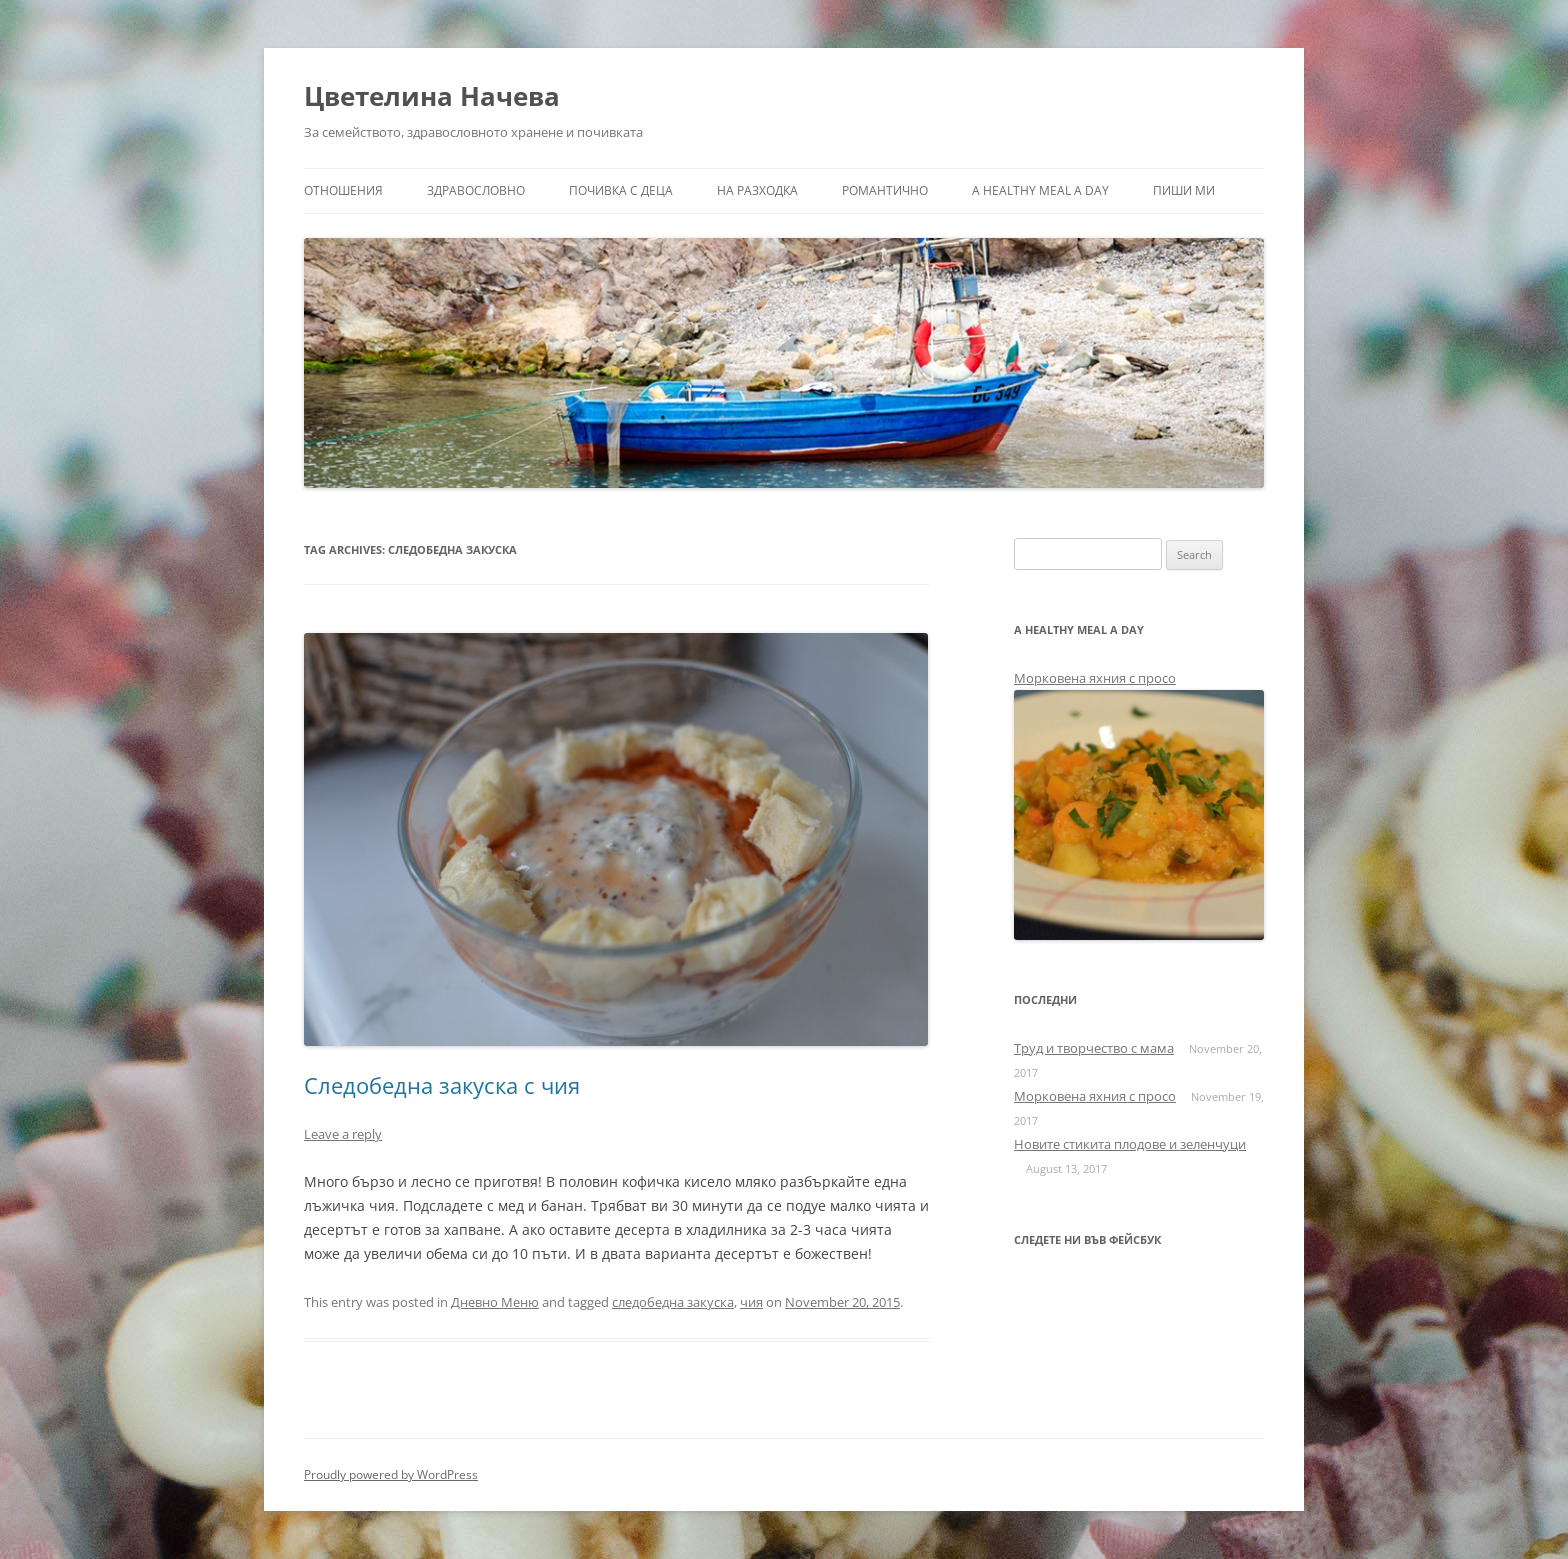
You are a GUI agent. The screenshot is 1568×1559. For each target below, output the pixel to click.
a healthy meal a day (1040, 190)
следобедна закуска (673, 1302)
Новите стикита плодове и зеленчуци (1130, 1144)
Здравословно (476, 190)
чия (751, 1302)
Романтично (885, 190)
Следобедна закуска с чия (442, 1085)
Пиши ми (1184, 190)
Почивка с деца (621, 190)
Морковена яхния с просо (1095, 678)
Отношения (343, 190)
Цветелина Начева (432, 96)
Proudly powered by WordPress (391, 1474)
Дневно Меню (495, 1302)
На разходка (757, 190)
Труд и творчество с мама (1094, 1048)
